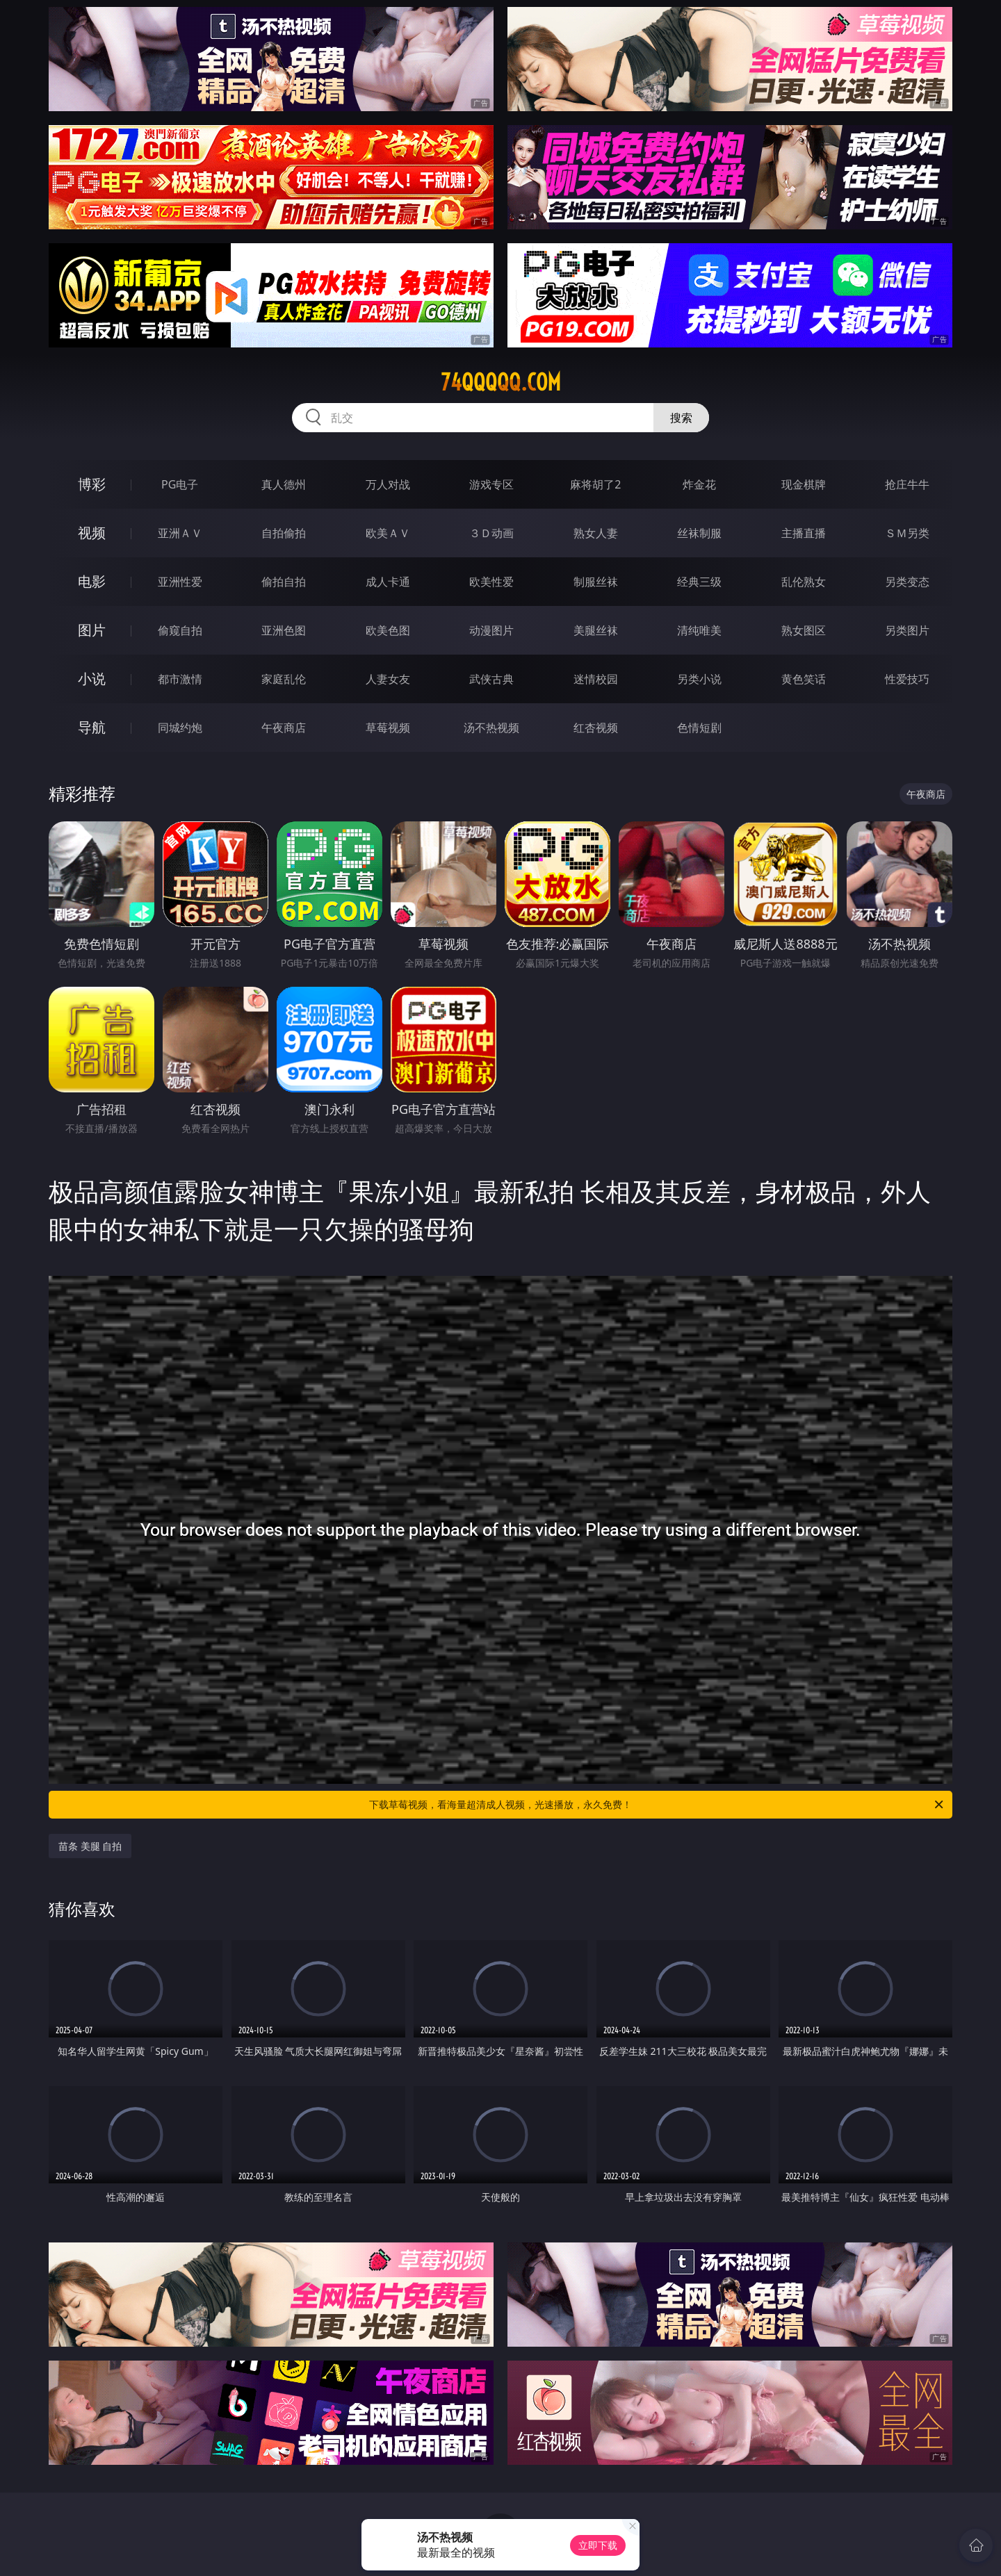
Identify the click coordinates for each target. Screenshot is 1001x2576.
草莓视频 (388, 727)
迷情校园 (595, 679)
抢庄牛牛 (907, 484)
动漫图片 (491, 630)
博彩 (92, 484)
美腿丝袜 (595, 630)
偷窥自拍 (180, 630)
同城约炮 (180, 727)
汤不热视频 (491, 727)
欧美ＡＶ (388, 533)
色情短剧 (699, 727)
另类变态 (907, 581)
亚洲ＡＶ (180, 533)
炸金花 (699, 484)
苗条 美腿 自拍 (90, 1846)
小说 (92, 678)
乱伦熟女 (803, 581)
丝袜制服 (699, 533)
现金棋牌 (803, 484)
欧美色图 (388, 630)
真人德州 (283, 484)
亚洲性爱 (180, 581)
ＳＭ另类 (907, 533)
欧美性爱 (491, 581)
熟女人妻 (595, 533)
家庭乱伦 (283, 679)
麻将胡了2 (595, 484)
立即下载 (597, 2545)
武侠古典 (491, 679)
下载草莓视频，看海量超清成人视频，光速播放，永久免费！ (657, 1804)
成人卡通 (388, 581)
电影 (92, 581)
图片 (92, 630)
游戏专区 (491, 484)
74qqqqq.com (501, 382)
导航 (92, 727)
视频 (92, 532)
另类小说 (699, 679)
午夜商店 (283, 727)
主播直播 (803, 533)
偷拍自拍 (283, 581)
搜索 (681, 417)
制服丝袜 (595, 581)
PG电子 (179, 484)
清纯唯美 (699, 630)
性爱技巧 (907, 679)
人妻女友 (388, 679)
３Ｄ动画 (491, 533)
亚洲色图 (283, 630)
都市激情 (180, 679)
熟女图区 (803, 630)
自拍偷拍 (283, 533)
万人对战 (388, 484)
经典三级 (699, 581)
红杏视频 (595, 727)
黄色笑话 (803, 679)
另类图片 (907, 630)
